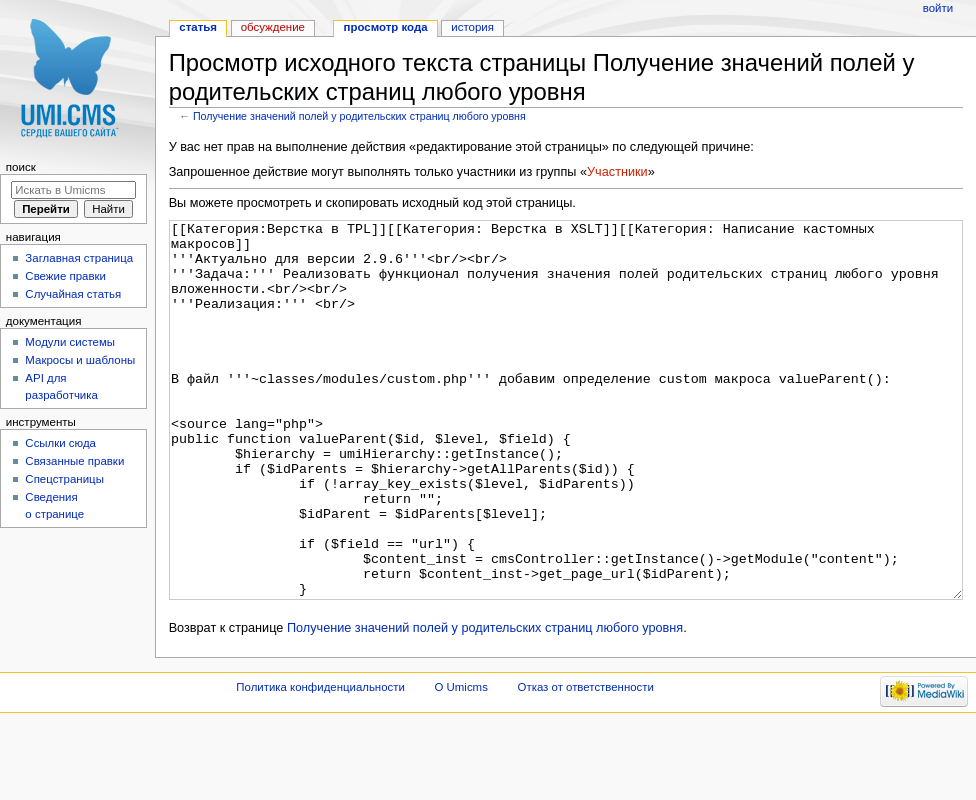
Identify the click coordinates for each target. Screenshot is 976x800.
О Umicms (461, 762)
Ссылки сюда (60, 443)
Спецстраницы (64, 479)
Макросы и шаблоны (80, 360)
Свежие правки (65, 276)
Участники (617, 172)
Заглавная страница (79, 258)
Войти (938, 8)
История (472, 27)
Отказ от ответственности (586, 762)
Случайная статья (73, 294)
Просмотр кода (386, 27)
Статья (198, 27)
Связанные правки (74, 461)
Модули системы (70, 342)
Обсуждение (273, 27)
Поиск (21, 167)
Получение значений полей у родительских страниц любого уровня (359, 116)
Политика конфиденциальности (320, 762)
